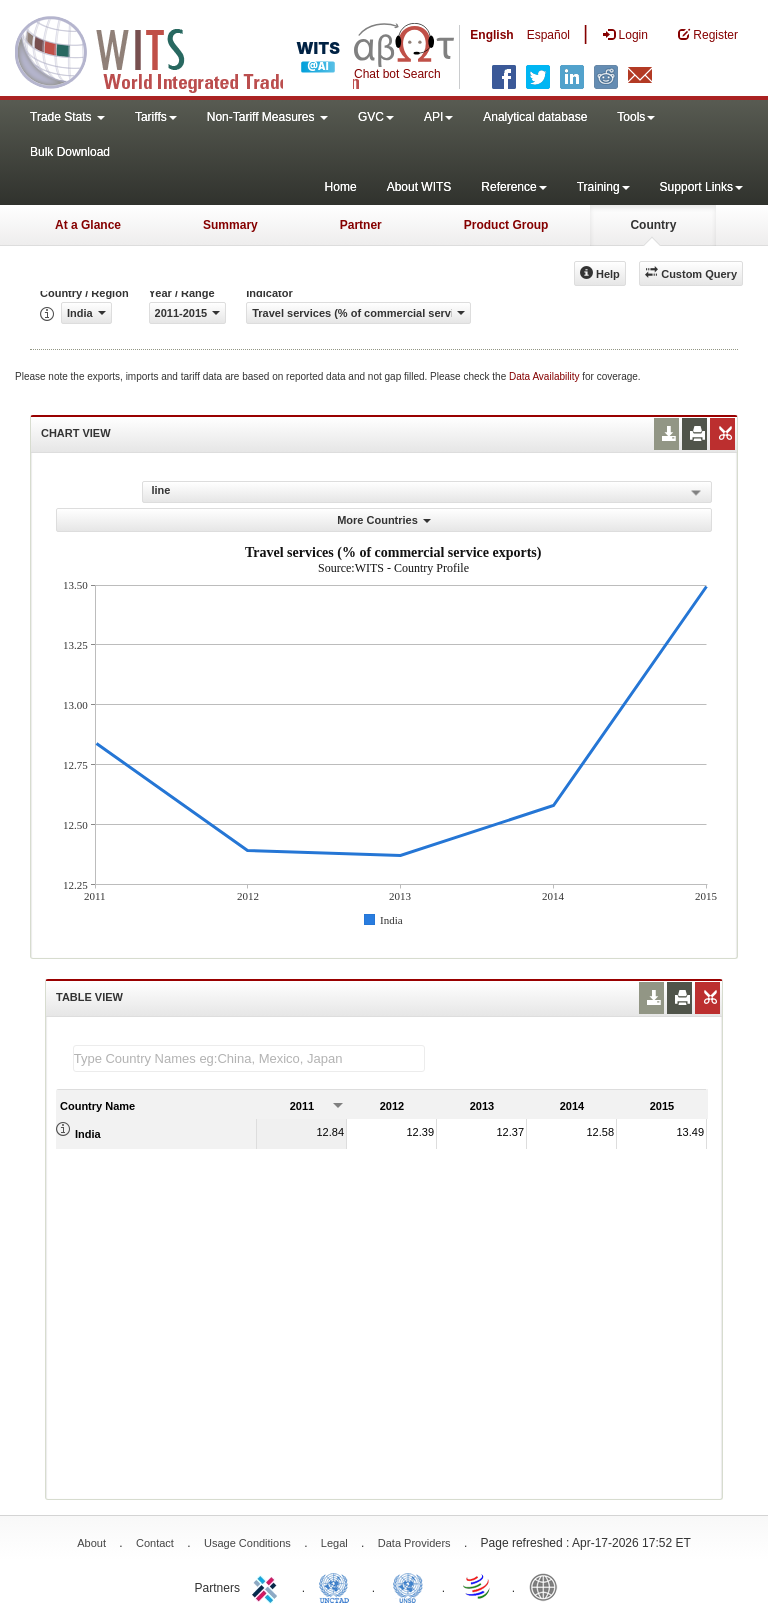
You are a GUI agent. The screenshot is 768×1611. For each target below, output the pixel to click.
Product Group (506, 225)
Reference (513, 187)
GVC (376, 117)
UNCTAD (338, 1586)
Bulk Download (70, 152)
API (438, 117)
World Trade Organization (478, 1586)
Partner (361, 225)
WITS (200, 50)
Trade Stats (67, 117)
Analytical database (535, 117)
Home (341, 187)
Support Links (701, 187)
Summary (230, 225)
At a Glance (88, 225)
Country (653, 225)
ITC (268, 1586)
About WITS (419, 187)
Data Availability (545, 376)
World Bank (548, 1586)
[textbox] (249, 1058)
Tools (636, 117)
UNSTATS (408, 1586)
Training (603, 187)
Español (548, 35)
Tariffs (156, 117)
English (491, 35)
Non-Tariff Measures (267, 117)
